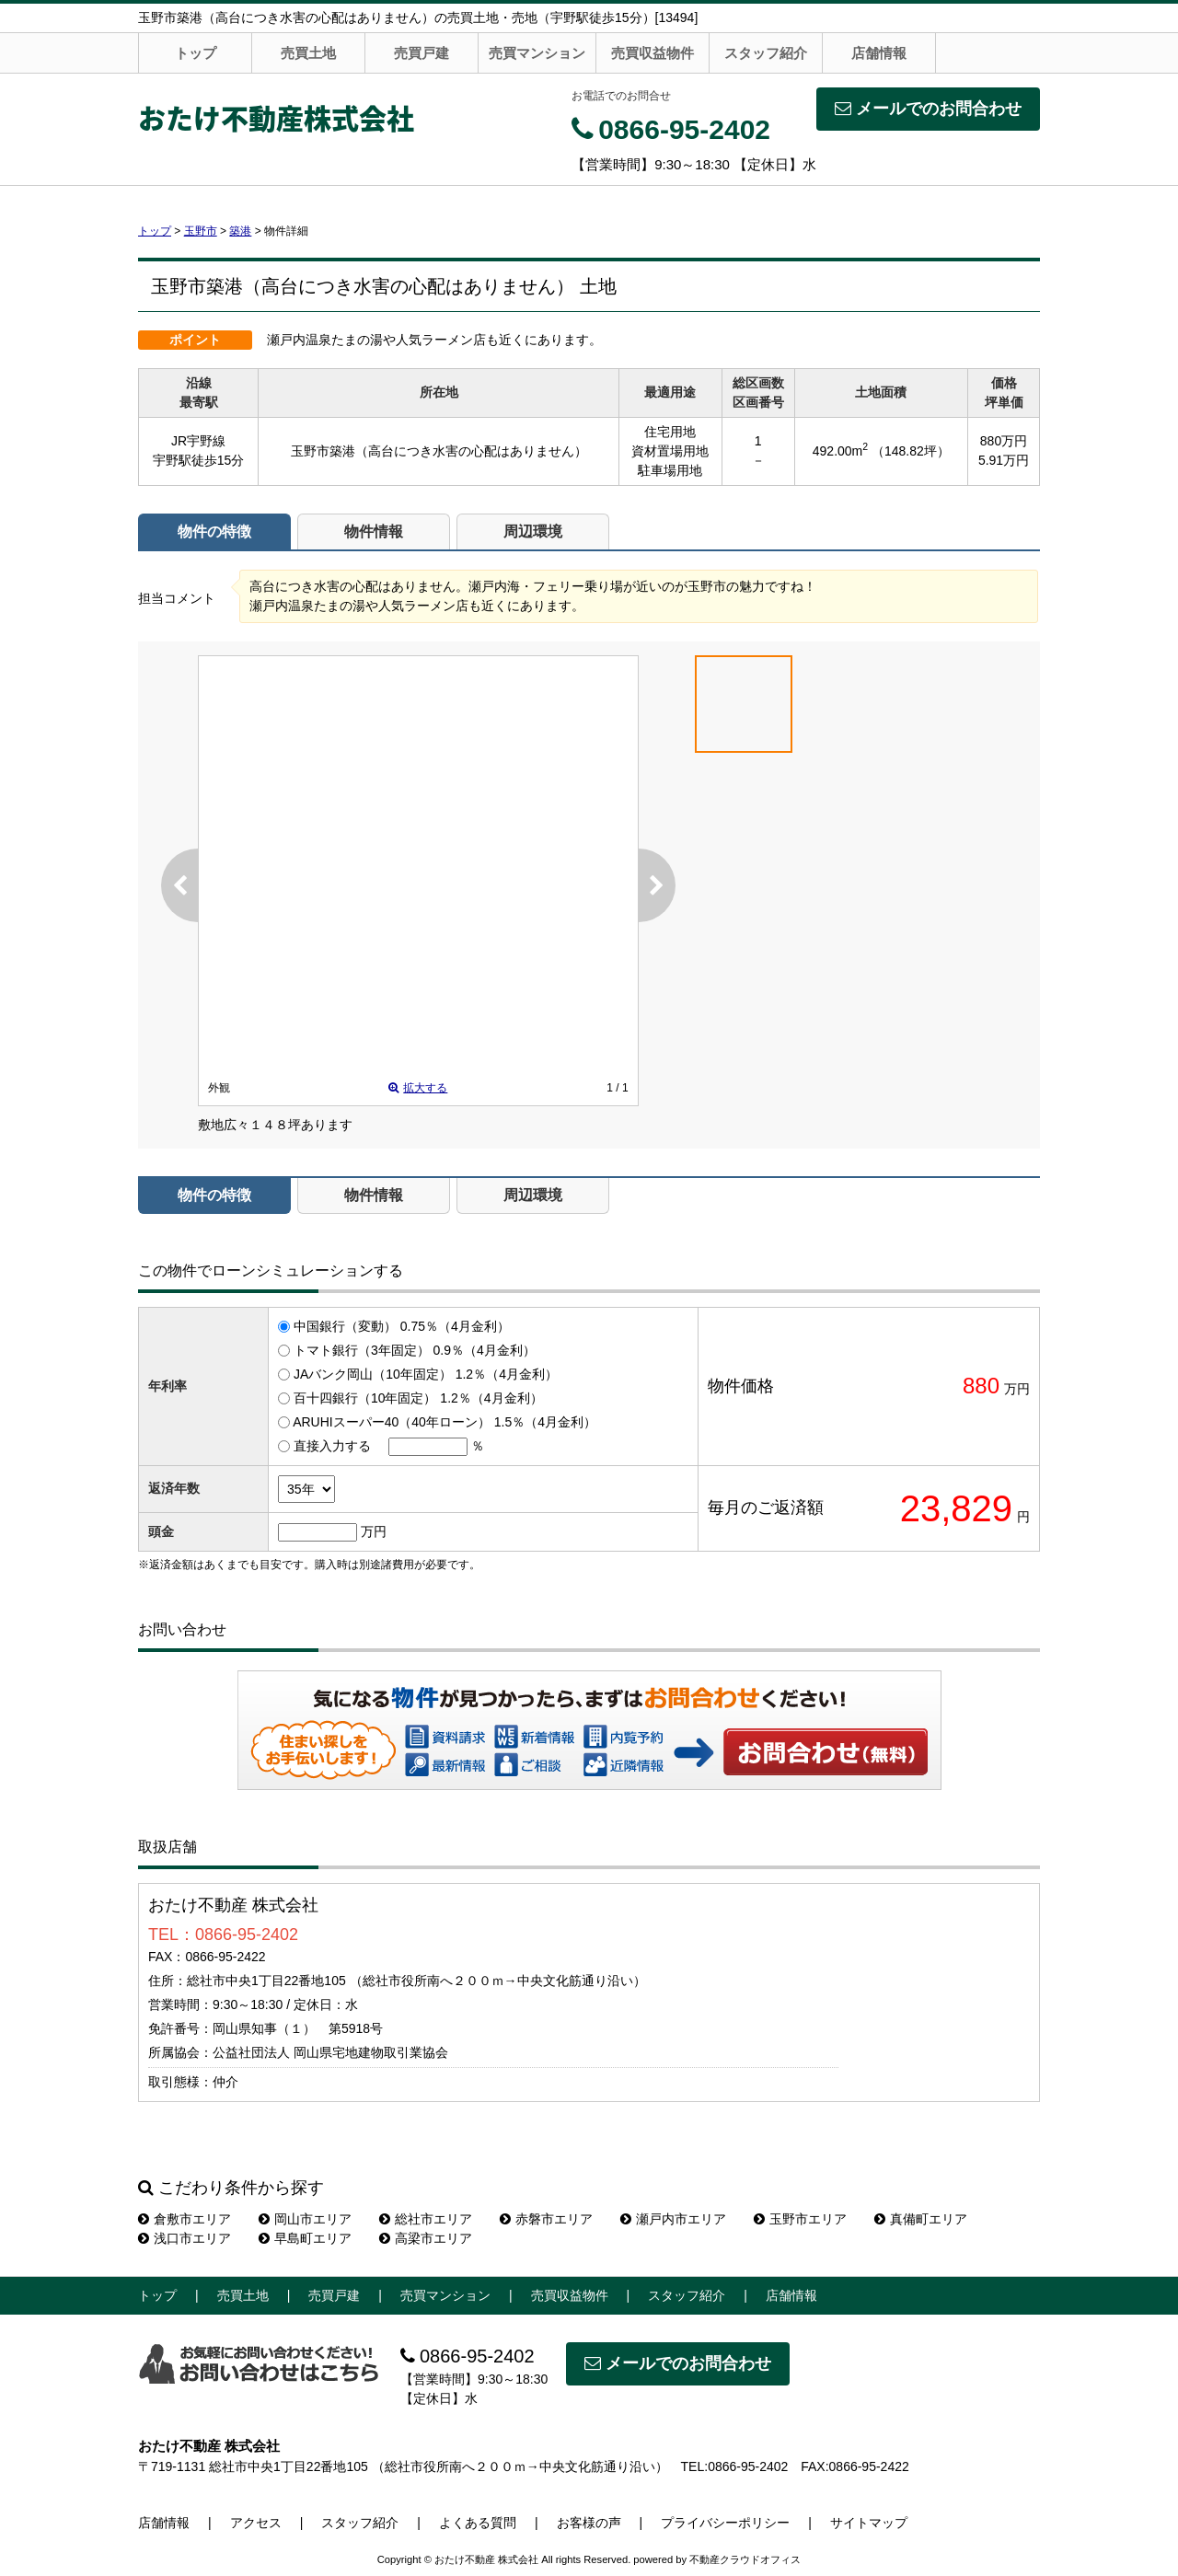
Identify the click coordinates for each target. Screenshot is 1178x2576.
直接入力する (332, 1445)
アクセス (256, 2522)
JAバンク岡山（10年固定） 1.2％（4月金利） (426, 1374)
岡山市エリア (305, 2219)
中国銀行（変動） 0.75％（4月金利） (402, 1326)
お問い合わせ (826, 1751)
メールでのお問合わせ (928, 108)
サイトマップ (868, 2522)
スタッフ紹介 (765, 53)
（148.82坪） (911, 451)
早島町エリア (305, 2238)
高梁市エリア (425, 2238)
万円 (374, 1531)
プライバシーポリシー (725, 2522)
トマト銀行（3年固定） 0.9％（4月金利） (415, 1350)
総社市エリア (425, 2219)
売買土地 (308, 53)
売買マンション (537, 53)
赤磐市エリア (546, 2219)
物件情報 (373, 531)
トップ (195, 53)
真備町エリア (920, 2219)
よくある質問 (477, 2522)
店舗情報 (879, 53)
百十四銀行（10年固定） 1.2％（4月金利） (418, 1398)
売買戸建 (421, 53)
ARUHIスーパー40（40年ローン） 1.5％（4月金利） (444, 1422)
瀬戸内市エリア (673, 2219)
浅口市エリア (184, 2238)
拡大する (417, 1087)
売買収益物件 (652, 53)
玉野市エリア (800, 2219)
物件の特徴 (214, 531)
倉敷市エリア (184, 2219)
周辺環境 (532, 531)
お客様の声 (589, 2522)
